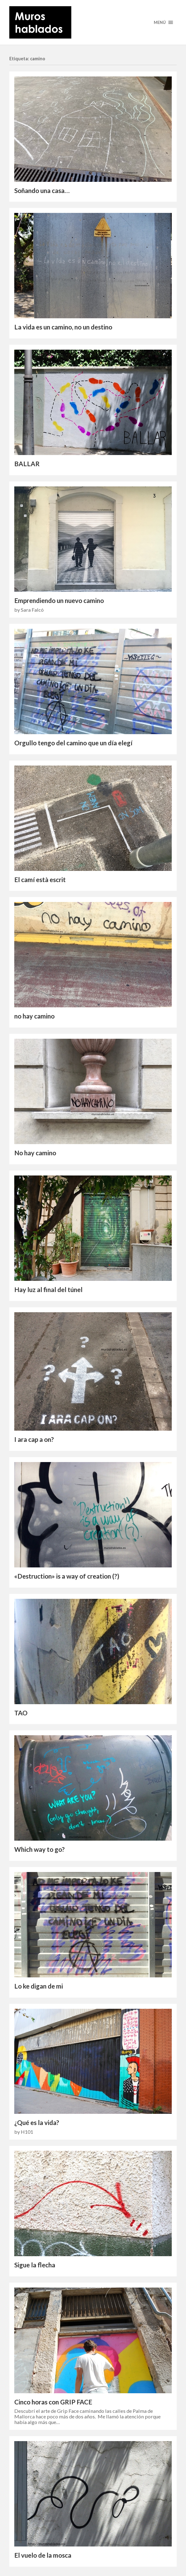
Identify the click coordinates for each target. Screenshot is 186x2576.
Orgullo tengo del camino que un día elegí (73, 743)
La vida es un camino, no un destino (63, 327)
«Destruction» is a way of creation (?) (66, 1576)
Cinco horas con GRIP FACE (53, 2402)
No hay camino (35, 1153)
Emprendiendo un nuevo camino (59, 600)
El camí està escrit (40, 879)
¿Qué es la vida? (36, 2122)
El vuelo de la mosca (42, 2555)
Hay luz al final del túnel (48, 1289)
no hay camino (34, 1016)
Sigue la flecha (34, 2265)
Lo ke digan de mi (38, 1986)
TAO (21, 1713)
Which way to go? (39, 1849)
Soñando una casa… (41, 190)
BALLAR (27, 463)
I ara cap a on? (34, 1439)
